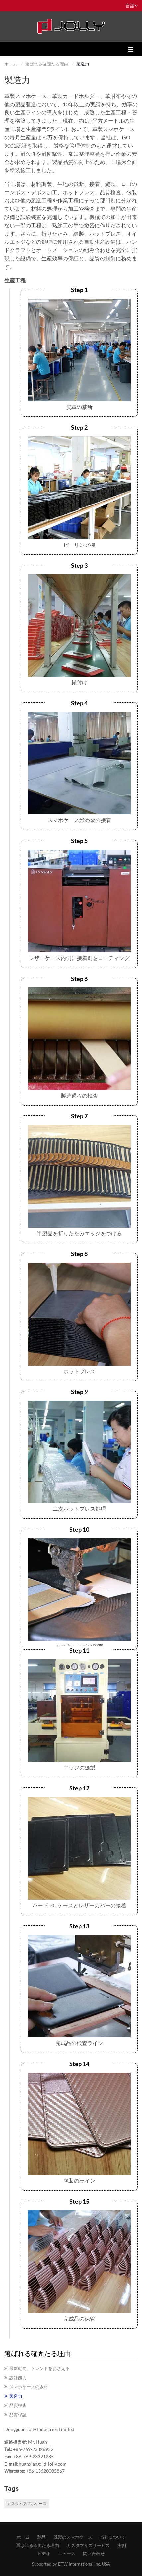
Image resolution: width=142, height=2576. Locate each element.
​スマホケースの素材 (28, 2386)
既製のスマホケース (72, 2537)
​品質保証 (18, 2414)
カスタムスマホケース (27, 2503)
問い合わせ (94, 2554)
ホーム (10, 63)
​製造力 (15, 2396)
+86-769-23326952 (33, 2449)
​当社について (113, 2537)
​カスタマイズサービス (88, 2545)
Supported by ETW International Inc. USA (71, 2564)
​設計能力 (18, 2377)
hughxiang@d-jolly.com (43, 2464)
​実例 (121, 2545)
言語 (131, 5)
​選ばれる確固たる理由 (46, 63)
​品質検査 (18, 2405)
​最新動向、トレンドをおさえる (39, 2368)
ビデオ (43, 2554)
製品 (41, 2537)
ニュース (66, 2554)
